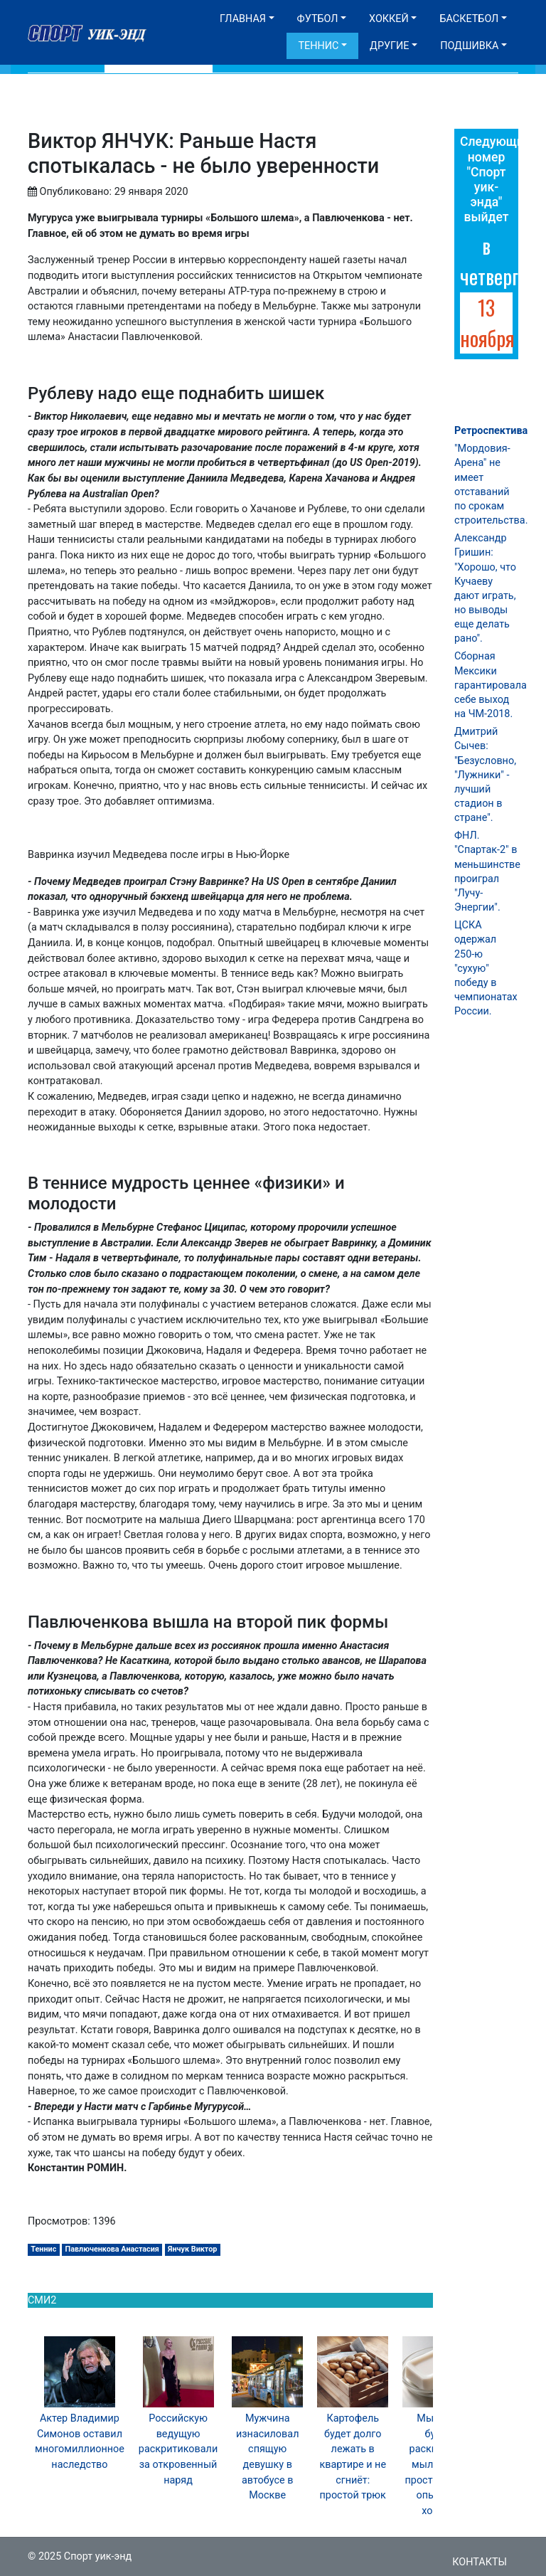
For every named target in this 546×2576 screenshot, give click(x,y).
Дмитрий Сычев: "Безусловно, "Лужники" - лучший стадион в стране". (485, 775)
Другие (389, 46)
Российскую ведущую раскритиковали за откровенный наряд (178, 2449)
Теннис (318, 46)
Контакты (479, 2562)
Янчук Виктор (192, 2249)
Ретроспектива (491, 431)
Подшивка (469, 46)
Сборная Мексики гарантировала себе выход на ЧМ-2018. (490, 685)
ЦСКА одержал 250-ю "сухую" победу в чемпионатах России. (486, 968)
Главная (243, 19)
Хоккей (389, 19)
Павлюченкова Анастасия (112, 2249)
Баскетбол (468, 19)
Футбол (317, 19)
